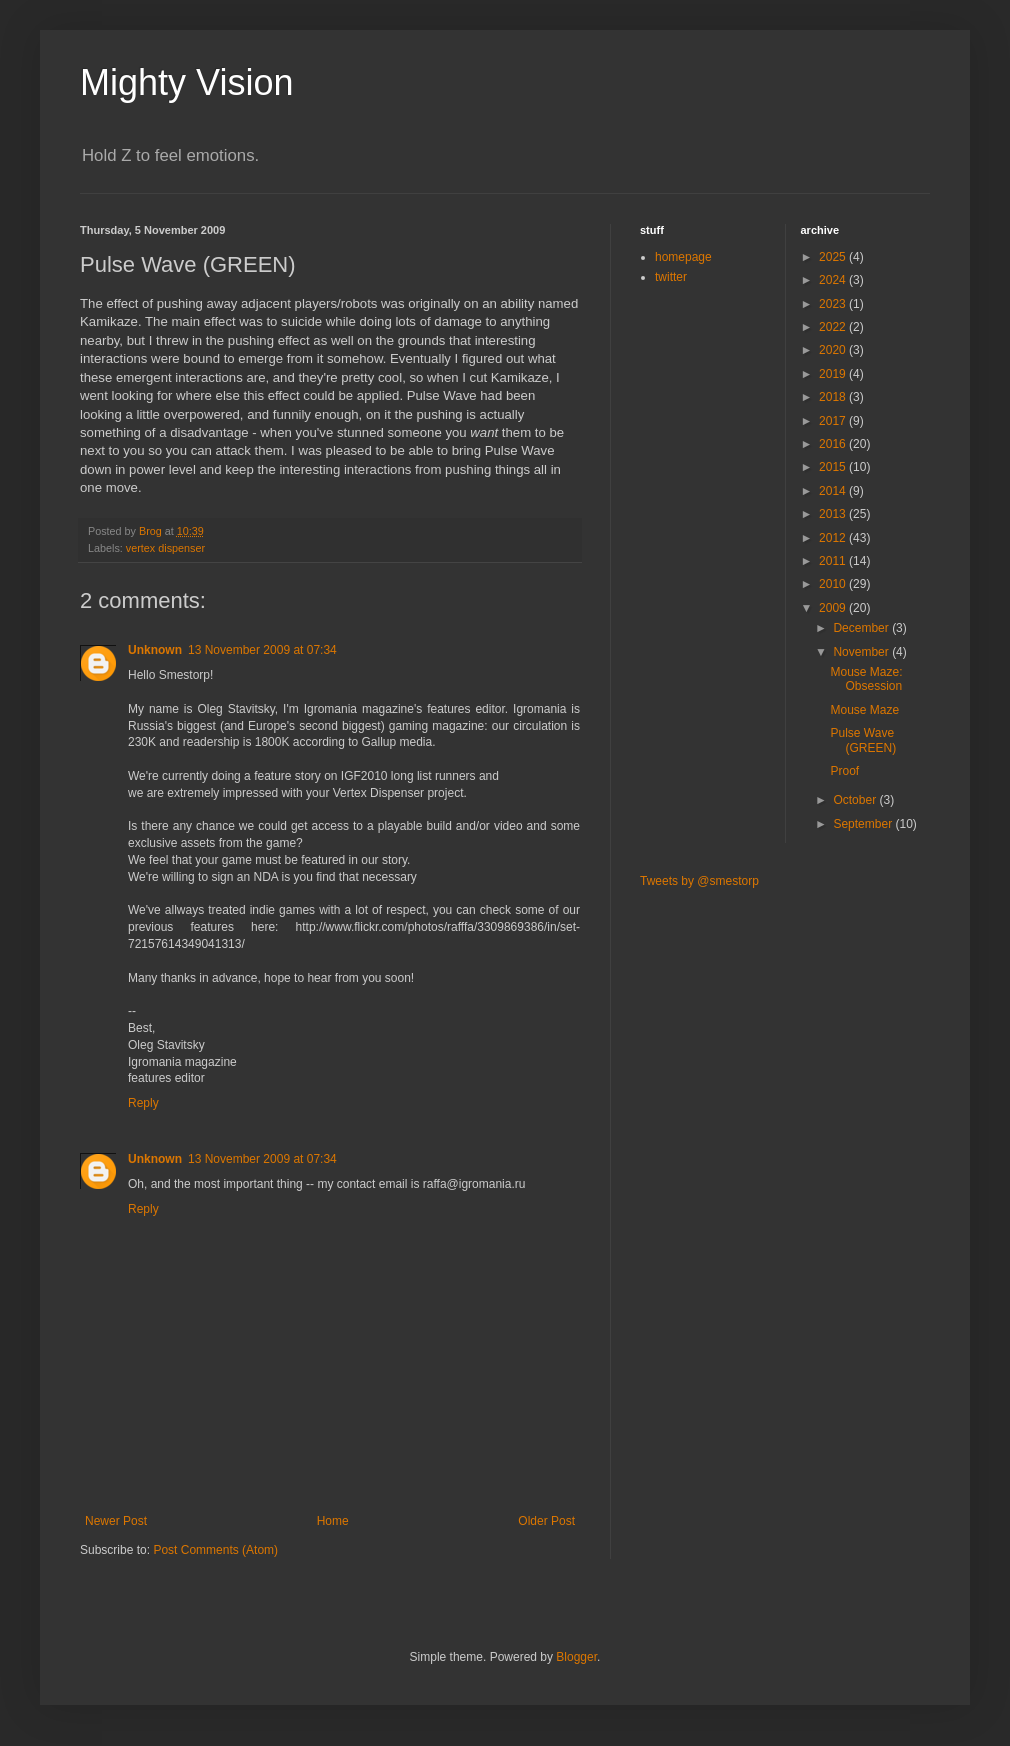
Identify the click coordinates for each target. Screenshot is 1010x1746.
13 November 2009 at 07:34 (262, 650)
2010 (834, 584)
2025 (834, 257)
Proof (844, 771)
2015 (834, 467)
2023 (834, 304)
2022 (834, 327)
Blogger (576, 1657)
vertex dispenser (165, 548)
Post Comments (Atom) (215, 1550)
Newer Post (116, 1521)
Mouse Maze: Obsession (866, 679)
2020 (834, 350)
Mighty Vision (186, 82)
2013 (834, 514)
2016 (834, 444)
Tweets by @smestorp (699, 881)
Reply (143, 1103)
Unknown (155, 650)
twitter (671, 277)
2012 (834, 538)
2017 (834, 421)
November (862, 652)
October (856, 800)
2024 (834, 280)
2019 (834, 374)
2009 (834, 608)
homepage (683, 257)
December (862, 628)
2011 (834, 561)
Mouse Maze (864, 710)
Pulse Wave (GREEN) (863, 740)
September (864, 824)
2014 (834, 491)
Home (333, 1521)
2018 (834, 397)
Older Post (546, 1521)
